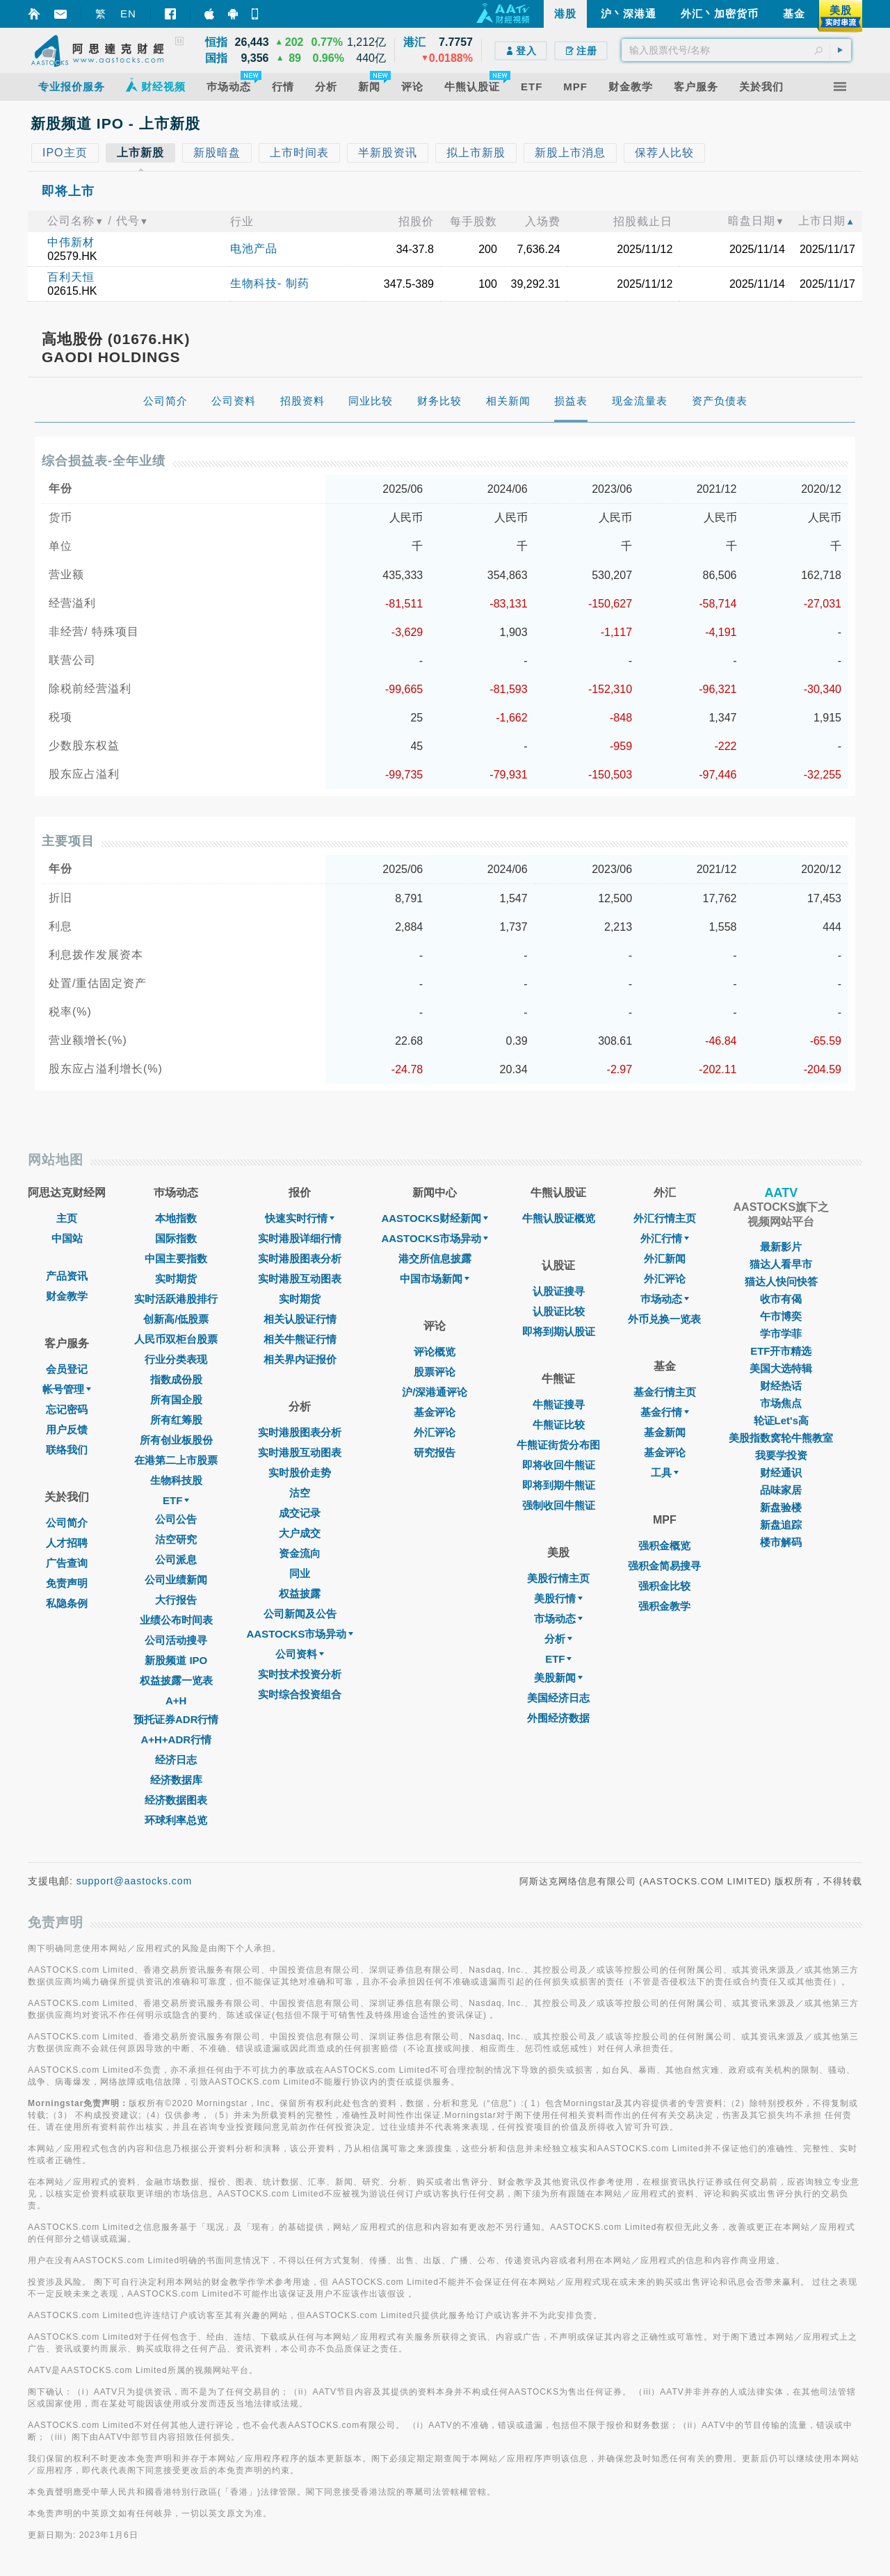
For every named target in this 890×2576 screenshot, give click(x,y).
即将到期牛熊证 (558, 1485)
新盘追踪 (781, 1525)
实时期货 (176, 1279)
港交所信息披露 (434, 1258)
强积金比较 (664, 1586)
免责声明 (67, 1583)
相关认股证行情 (300, 1319)
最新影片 (781, 1247)
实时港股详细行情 (299, 1238)
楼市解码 (781, 1542)
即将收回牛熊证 (558, 1465)
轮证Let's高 (781, 1420)
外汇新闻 (665, 1258)
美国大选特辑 (781, 1368)
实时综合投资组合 (299, 1694)
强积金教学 (664, 1606)
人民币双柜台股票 (176, 1339)
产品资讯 (67, 1276)
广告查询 (67, 1563)
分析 (558, 1639)
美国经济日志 (558, 1698)
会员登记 (67, 1369)
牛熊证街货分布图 (558, 1445)
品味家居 (781, 1490)
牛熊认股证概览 (558, 1218)
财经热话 (781, 1386)
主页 (66, 1218)
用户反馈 (67, 1429)
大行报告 (176, 1600)
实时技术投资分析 (299, 1674)
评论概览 (434, 1352)
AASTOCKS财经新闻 (434, 1218)
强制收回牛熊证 (558, 1505)
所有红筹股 (176, 1420)
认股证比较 (559, 1311)
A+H (175, 1700)
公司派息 (176, 1559)
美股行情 (558, 1598)
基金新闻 (665, 1432)
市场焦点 (781, 1403)
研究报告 (434, 1452)
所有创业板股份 (176, 1440)
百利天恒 (71, 277)
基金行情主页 (664, 1392)
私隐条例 (67, 1603)
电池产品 (253, 248)
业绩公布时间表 (176, 1620)
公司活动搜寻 (176, 1640)
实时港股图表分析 (299, 1258)
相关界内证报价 (300, 1359)
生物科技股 (176, 1480)
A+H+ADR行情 (175, 1739)
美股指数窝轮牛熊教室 (781, 1438)
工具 (665, 1472)
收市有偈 (781, 1299)
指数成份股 (176, 1379)
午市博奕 (781, 1316)
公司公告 (176, 1519)
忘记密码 (67, 1409)
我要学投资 (781, 1455)
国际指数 (176, 1238)
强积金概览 (664, 1545)
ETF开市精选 (780, 1351)
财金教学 (67, 1296)
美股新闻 (558, 1678)
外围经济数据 (558, 1718)
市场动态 (558, 1618)
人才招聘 (67, 1543)
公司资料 (299, 1654)
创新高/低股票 (176, 1319)
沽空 (299, 1493)
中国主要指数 (176, 1258)
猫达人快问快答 (781, 1281)
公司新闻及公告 (300, 1614)
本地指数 (176, 1218)
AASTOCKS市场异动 (300, 1634)
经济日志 (176, 1760)
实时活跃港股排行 (176, 1299)
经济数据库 (176, 1780)
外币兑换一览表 (664, 1319)
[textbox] (736, 50)
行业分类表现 (176, 1359)
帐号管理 (66, 1389)
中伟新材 (71, 242)
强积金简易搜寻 (664, 1566)
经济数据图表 (176, 1800)
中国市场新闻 (434, 1279)
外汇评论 (434, 1432)
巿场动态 (664, 1299)
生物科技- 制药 (269, 283)
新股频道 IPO (176, 1660)
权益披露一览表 (176, 1680)
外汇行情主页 (664, 1218)
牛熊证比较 (559, 1424)
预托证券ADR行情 (176, 1719)
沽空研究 (176, 1539)
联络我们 (67, 1450)
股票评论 (434, 1372)
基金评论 (434, 1412)
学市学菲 (781, 1333)
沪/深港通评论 (434, 1392)
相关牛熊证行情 (300, 1339)
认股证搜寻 (559, 1291)
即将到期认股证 (558, 1331)
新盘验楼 (781, 1507)
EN (128, 13)
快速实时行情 (299, 1218)
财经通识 (781, 1472)
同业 (299, 1573)
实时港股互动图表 (299, 1279)
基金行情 (664, 1412)
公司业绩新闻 (176, 1579)
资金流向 (300, 1553)
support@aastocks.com (134, 1880)
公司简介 (67, 1523)
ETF (176, 1500)
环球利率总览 (176, 1820)
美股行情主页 (558, 1578)
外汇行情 (664, 1238)
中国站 (67, 1238)
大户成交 (300, 1533)
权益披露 (300, 1593)
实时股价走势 (299, 1472)
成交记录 (300, 1513)
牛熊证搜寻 (559, 1404)
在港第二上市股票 (176, 1460)
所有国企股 (176, 1399)
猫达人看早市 (781, 1264)
